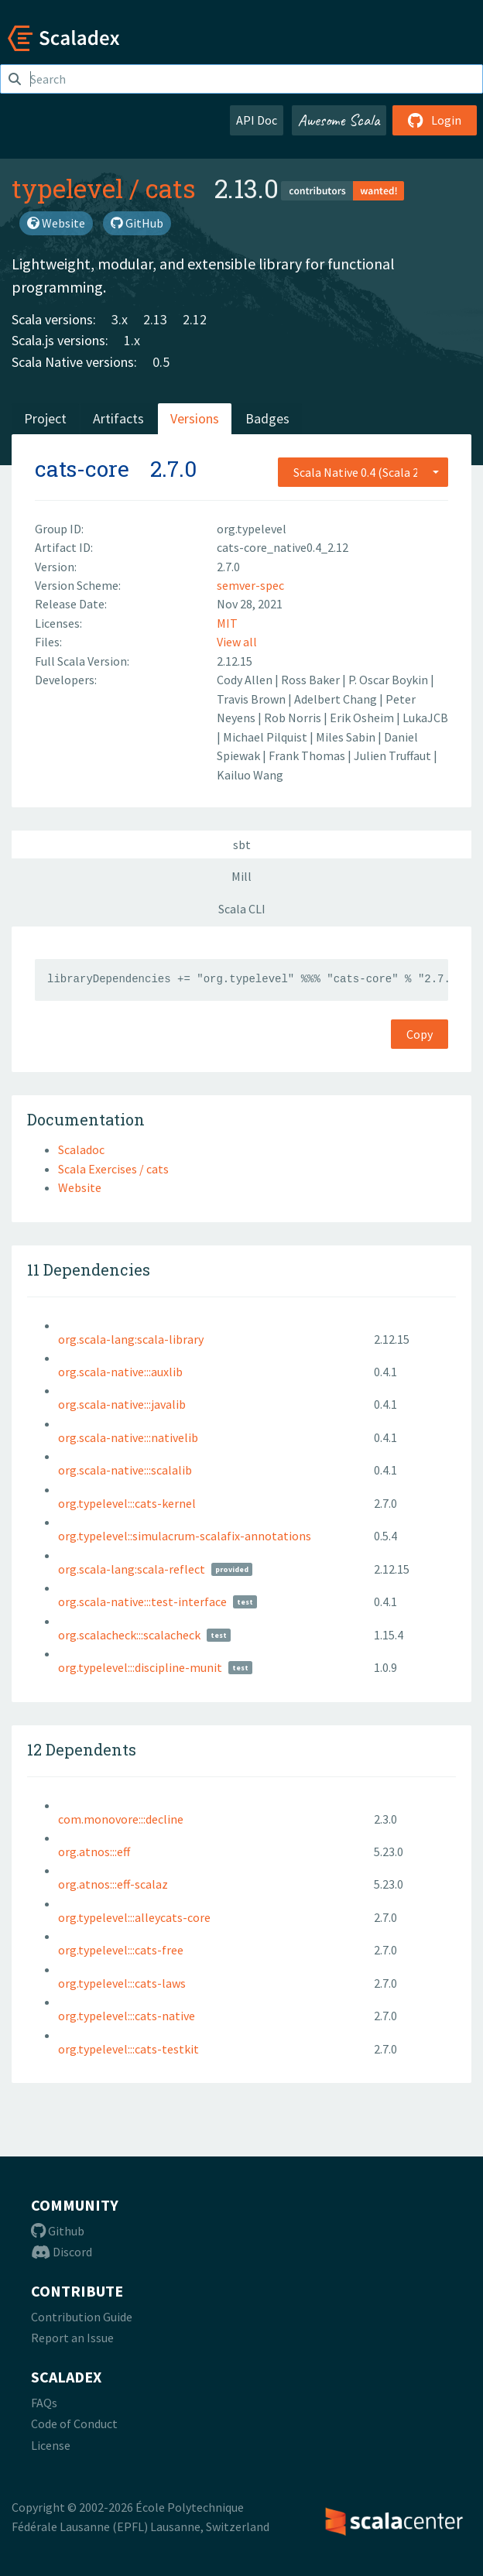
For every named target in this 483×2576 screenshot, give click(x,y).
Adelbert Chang (336, 699)
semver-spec (250, 585)
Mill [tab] (241, 876)
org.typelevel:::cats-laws (122, 1983)
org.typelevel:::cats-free (120, 1950)
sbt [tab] (242, 844)
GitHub (137, 223)
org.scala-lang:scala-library (131, 1339)
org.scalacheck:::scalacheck (129, 1635)
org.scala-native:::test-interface (142, 1601)
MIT (227, 623)
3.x (119, 319)
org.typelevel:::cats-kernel (127, 1503)
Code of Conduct (74, 2423)
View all (237, 641)
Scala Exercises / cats (113, 1169)
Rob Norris (294, 717)
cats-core (82, 468)
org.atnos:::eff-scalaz (113, 1884)
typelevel (67, 188)
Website (56, 223)
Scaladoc (81, 1149)
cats (171, 188)
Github (57, 2231)
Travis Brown (252, 699)
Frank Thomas (308, 755)
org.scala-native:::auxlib (120, 1371)
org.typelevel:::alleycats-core (134, 1917)
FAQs (44, 2402)
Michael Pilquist (266, 737)
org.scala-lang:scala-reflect (131, 1569)
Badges (267, 418)
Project (45, 418)
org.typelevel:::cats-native (126, 2015)
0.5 (161, 362)
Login (434, 120)
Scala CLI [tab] (241, 908)
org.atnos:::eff (94, 1851)
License (50, 2445)
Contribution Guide (81, 2316)
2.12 (195, 319)
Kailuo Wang (250, 775)
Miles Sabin (347, 737)
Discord (61, 2251)
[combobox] (363, 472)
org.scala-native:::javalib (122, 1404)
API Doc (256, 120)
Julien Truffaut (393, 755)
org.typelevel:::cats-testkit (128, 2049)
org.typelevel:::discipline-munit (140, 1667)
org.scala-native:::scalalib (125, 1470)
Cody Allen (246, 679)
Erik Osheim (363, 717)
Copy (419, 1034)
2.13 (155, 319)
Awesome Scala (339, 120)
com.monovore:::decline (120, 1819)
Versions (194, 418)
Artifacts (118, 418)
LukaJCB (425, 717)
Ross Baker (311, 679)
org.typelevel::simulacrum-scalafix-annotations (184, 1535)
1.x (132, 340)
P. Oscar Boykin (389, 679)
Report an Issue (72, 2337)
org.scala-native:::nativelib (128, 1437)
